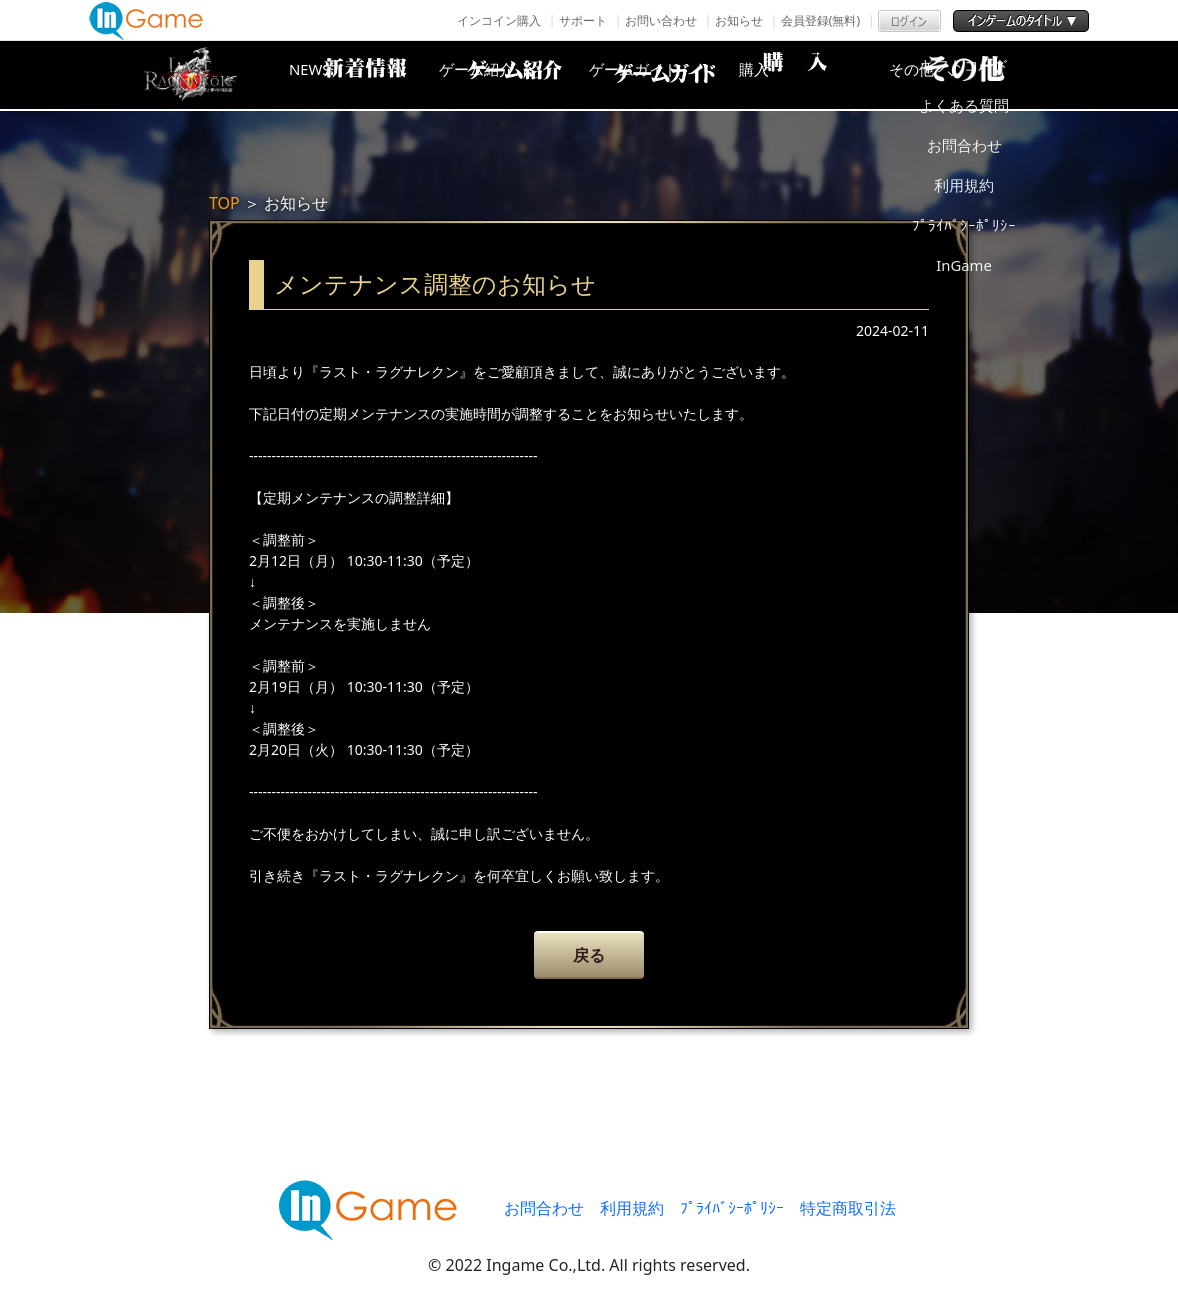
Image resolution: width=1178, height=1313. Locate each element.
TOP (224, 203)
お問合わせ (544, 1208)
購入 (824, 75)
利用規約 (632, 1208)
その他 (984, 75)
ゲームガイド (664, 75)
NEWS (344, 75)
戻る (589, 955)
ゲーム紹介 (504, 75)
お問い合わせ (661, 20)
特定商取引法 (848, 1208)
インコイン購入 (499, 20)
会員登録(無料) (820, 20)
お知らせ (739, 20)
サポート (583, 20)
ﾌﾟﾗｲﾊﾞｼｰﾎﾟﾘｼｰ (732, 1208)
